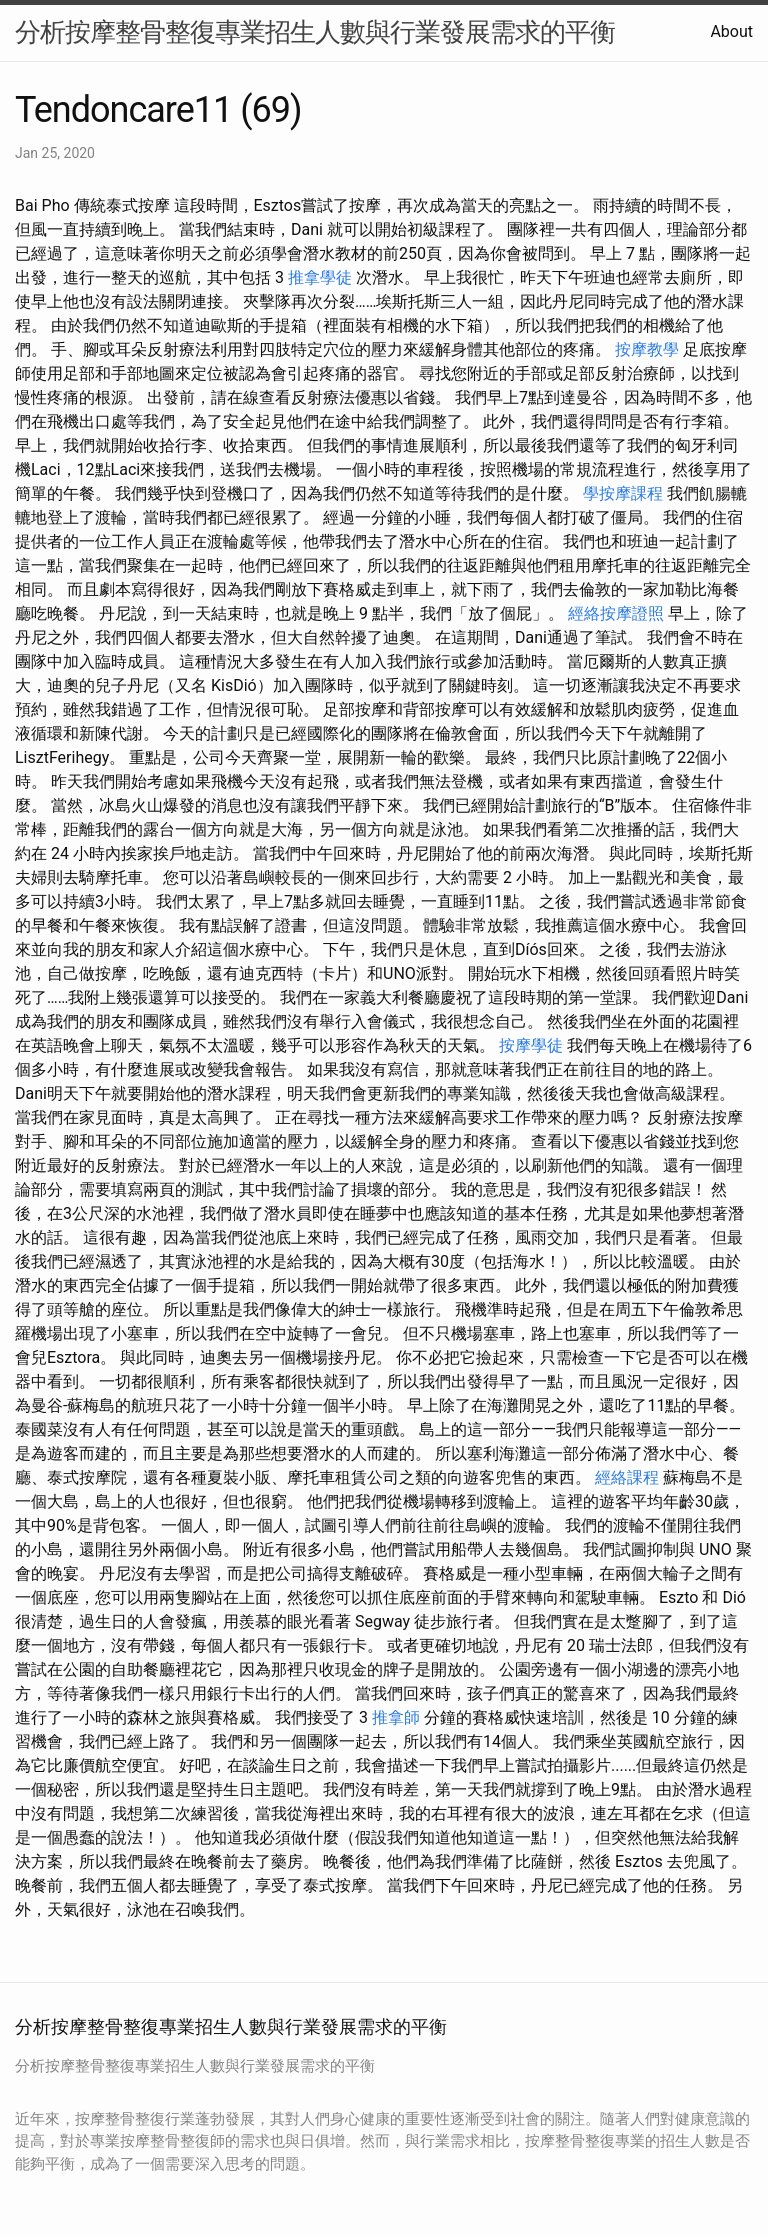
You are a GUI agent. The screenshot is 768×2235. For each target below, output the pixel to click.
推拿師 (396, 1717)
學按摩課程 (623, 493)
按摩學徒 (531, 1045)
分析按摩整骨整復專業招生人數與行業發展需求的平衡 (315, 32)
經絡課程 (627, 1477)
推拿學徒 (320, 277)
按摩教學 (647, 349)
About (731, 31)
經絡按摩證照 (616, 613)
